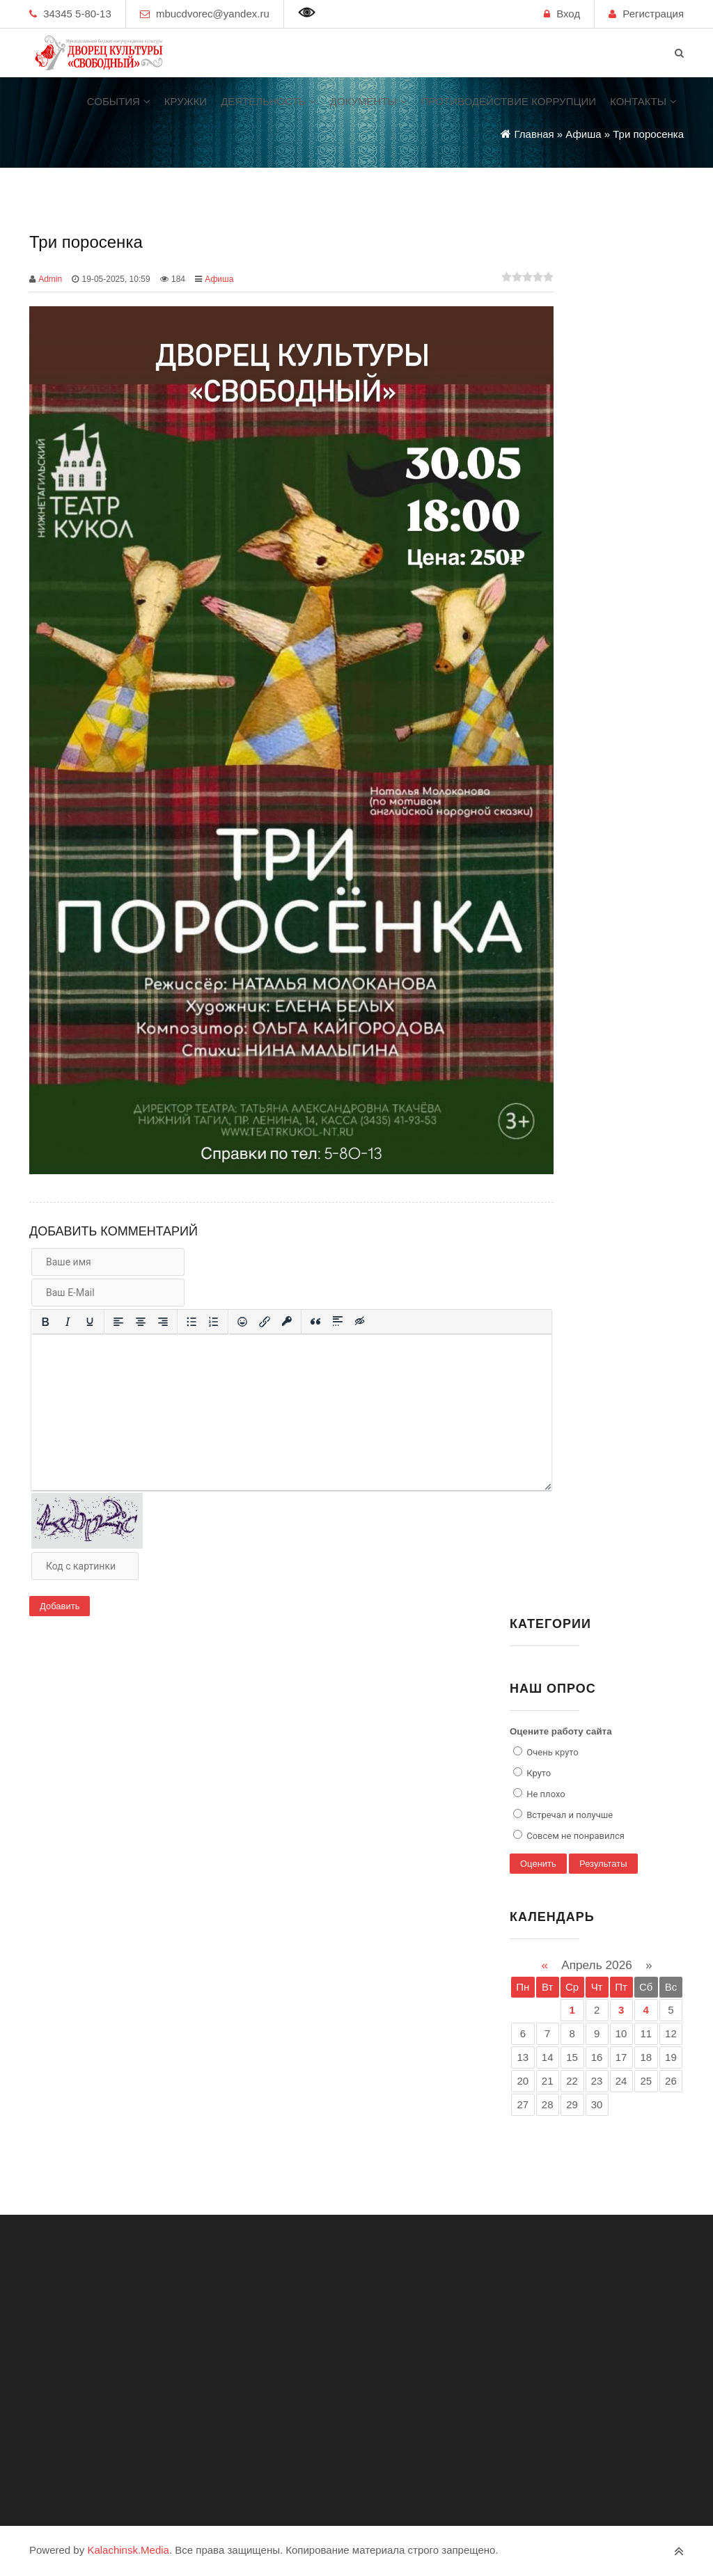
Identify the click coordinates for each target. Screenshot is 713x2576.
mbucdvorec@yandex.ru (212, 13)
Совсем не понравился (574, 1836)
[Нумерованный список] (214, 1322)
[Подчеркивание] (90, 1322)
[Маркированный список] (191, 1322)
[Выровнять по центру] (140, 1322)
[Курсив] (67, 1322)
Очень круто (551, 1752)
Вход (568, 13)
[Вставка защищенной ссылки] (287, 1322)
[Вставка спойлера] (337, 1322)
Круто (537, 1773)
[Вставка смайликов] (242, 1322)
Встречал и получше (568, 1815)
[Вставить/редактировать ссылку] (264, 1322)
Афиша (219, 279)
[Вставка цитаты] (315, 1322)
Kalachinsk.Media (128, 2550)
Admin (50, 279)
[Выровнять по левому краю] (118, 1322)
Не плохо (544, 1794)
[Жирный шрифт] (45, 1322)
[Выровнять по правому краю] (163, 1322)
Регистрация (653, 13)
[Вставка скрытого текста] (360, 1322)
